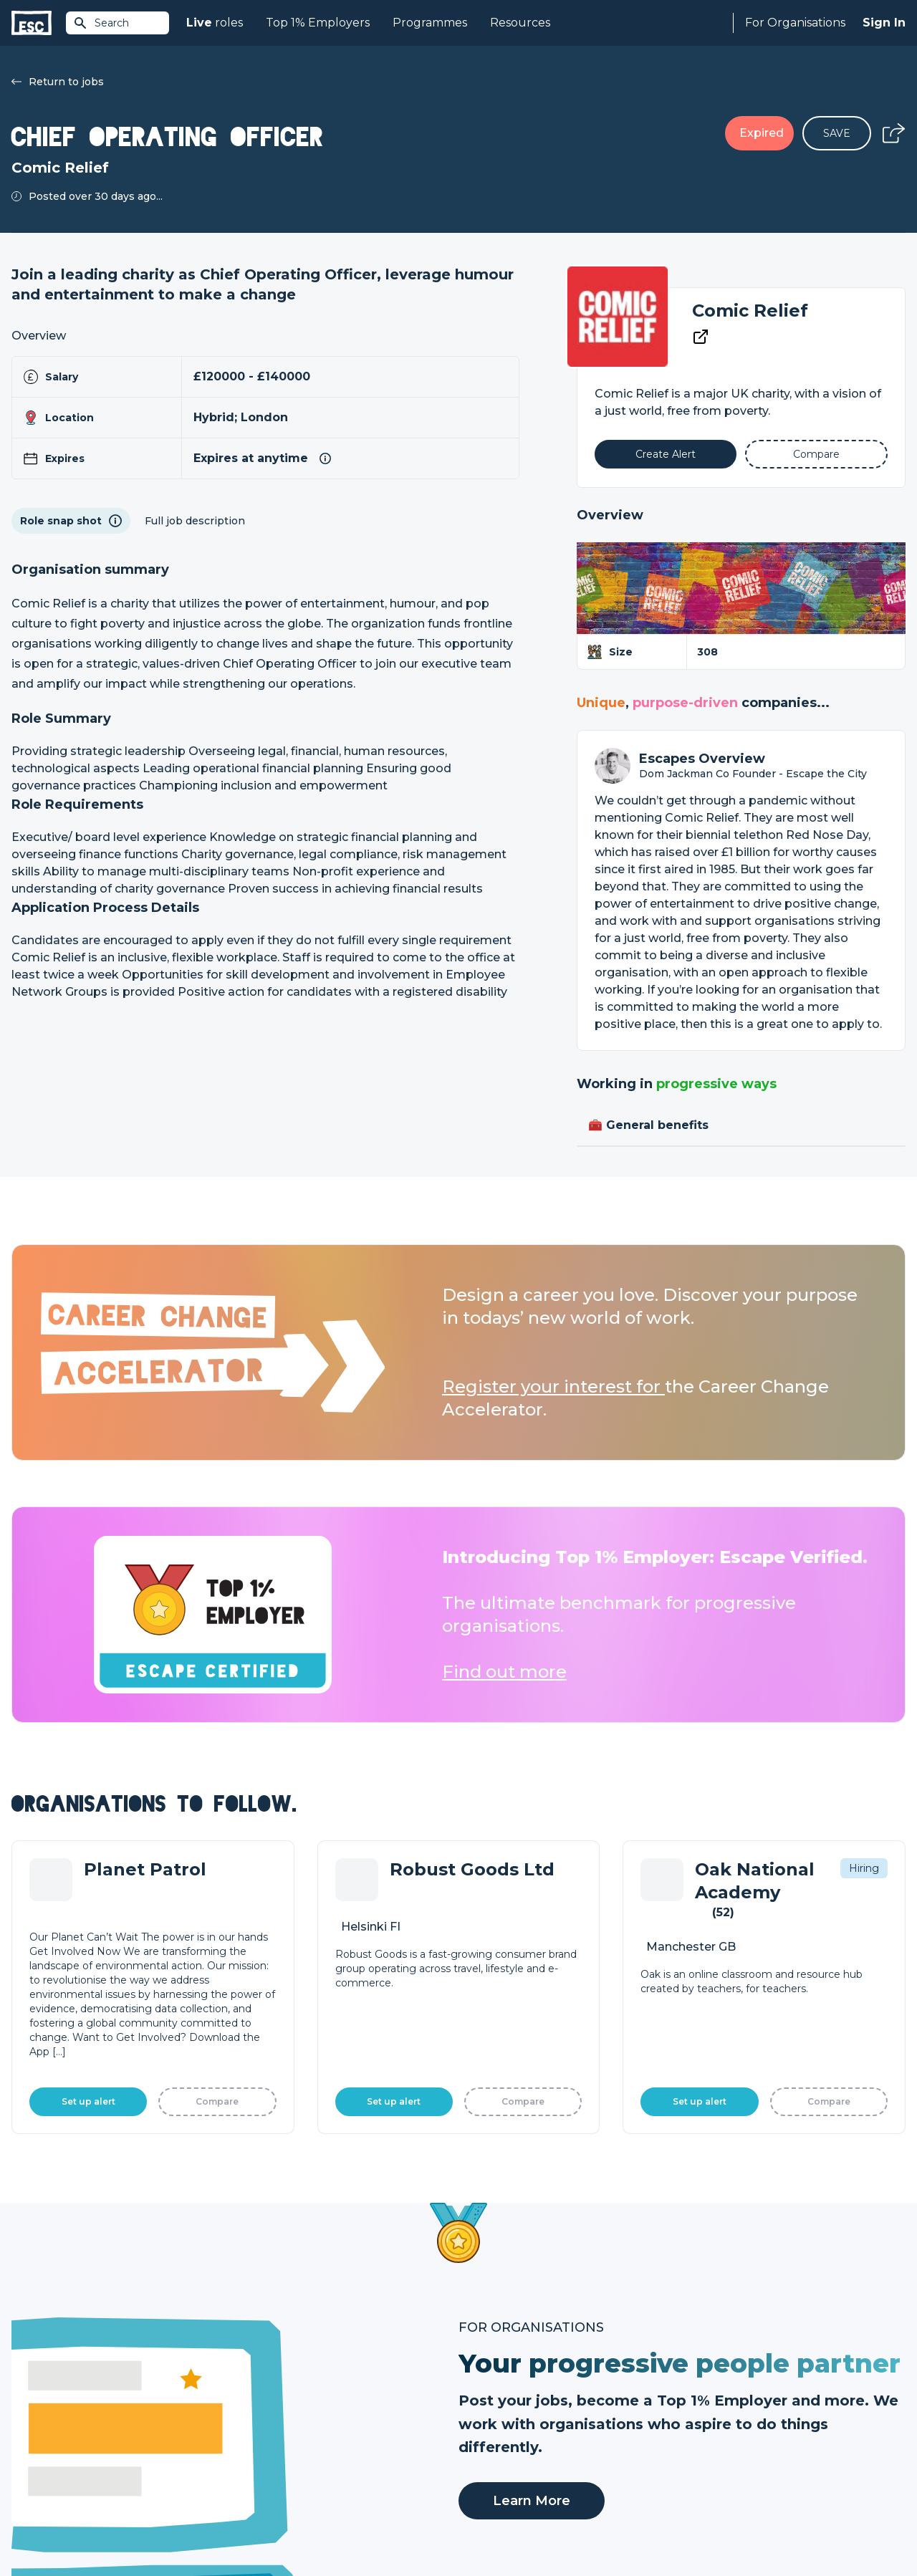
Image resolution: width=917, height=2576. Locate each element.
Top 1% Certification (507, 2434)
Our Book (706, 2434)
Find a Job (260, 2409)
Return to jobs (57, 81)
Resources (520, 22)
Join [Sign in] (245, 2385)
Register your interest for (553, 1386)
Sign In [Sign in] (884, 22)
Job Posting (488, 2409)
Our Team (706, 2409)
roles (214, 23)
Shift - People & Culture (517, 2458)
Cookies (188, 2527)
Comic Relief (750, 310)
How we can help (501, 2385)
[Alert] (666, 454)
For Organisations (795, 22)
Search (101, 23)
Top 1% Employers (318, 22)
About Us (705, 2385)
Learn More (531, 2021)
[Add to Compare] (816, 454)
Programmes (430, 22)
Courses (255, 2434)
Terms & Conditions (51, 2527)
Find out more (504, 1671)
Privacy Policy (131, 2527)
